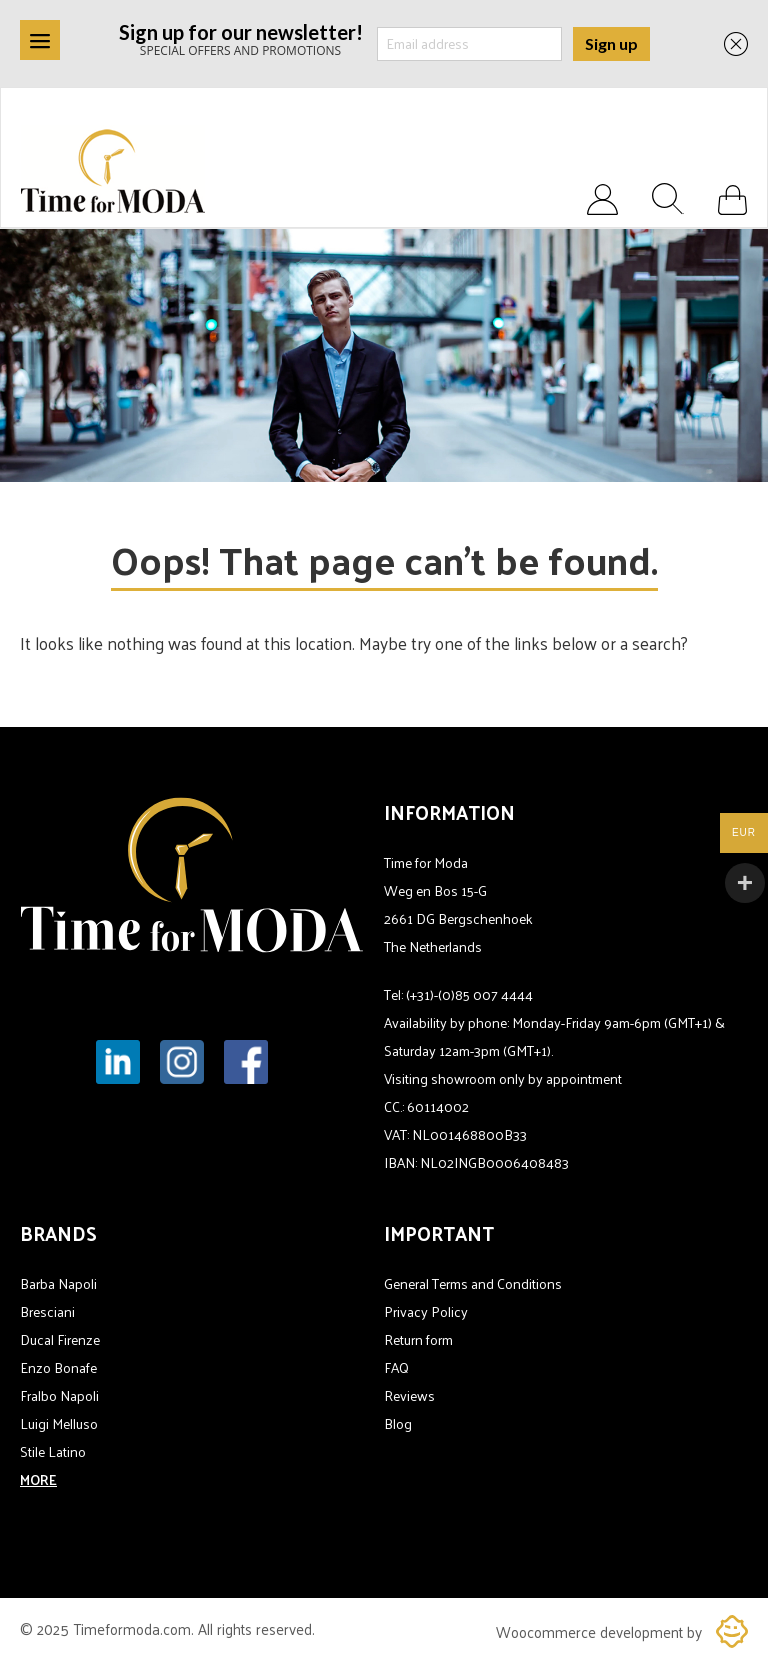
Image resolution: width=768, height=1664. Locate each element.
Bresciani (47, 1311)
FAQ (396, 1367)
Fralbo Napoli (59, 1395)
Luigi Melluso (59, 1423)
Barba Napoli (58, 1283)
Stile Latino (53, 1451)
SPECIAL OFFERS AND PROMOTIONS (241, 38)
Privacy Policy (426, 1311)
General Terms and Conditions (473, 1283)
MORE (38, 1479)
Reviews (409, 1395)
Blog (398, 1423)
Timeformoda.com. (135, 1628)
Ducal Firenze (60, 1339)
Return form (418, 1339)
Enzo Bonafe (58, 1367)
